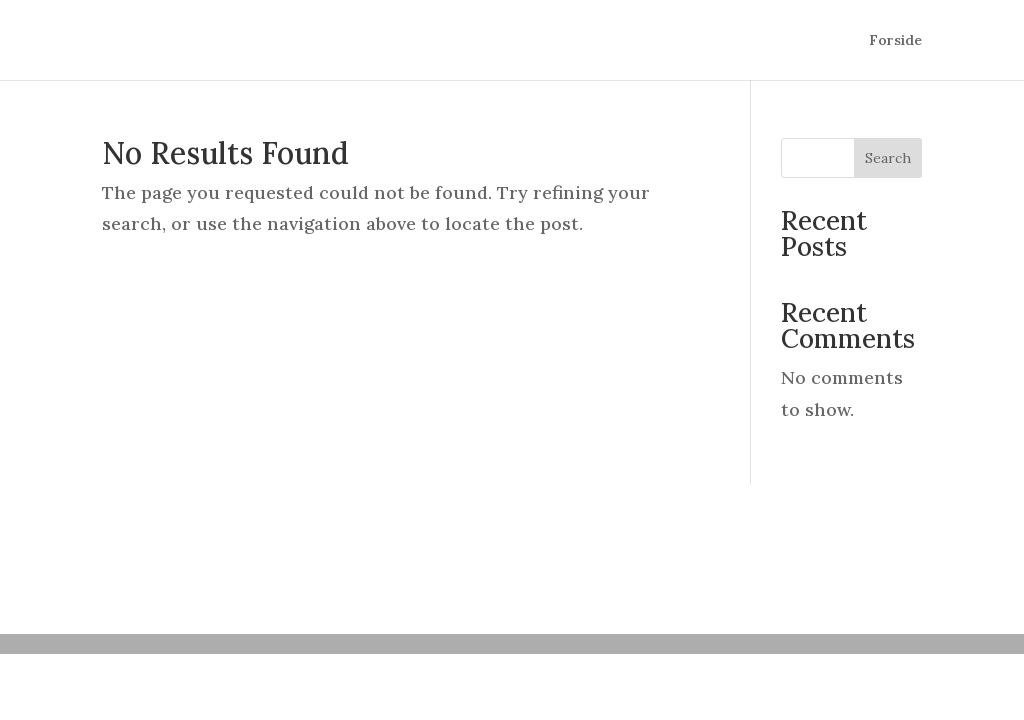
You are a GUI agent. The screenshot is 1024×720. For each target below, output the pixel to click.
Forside (895, 41)
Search (888, 158)
